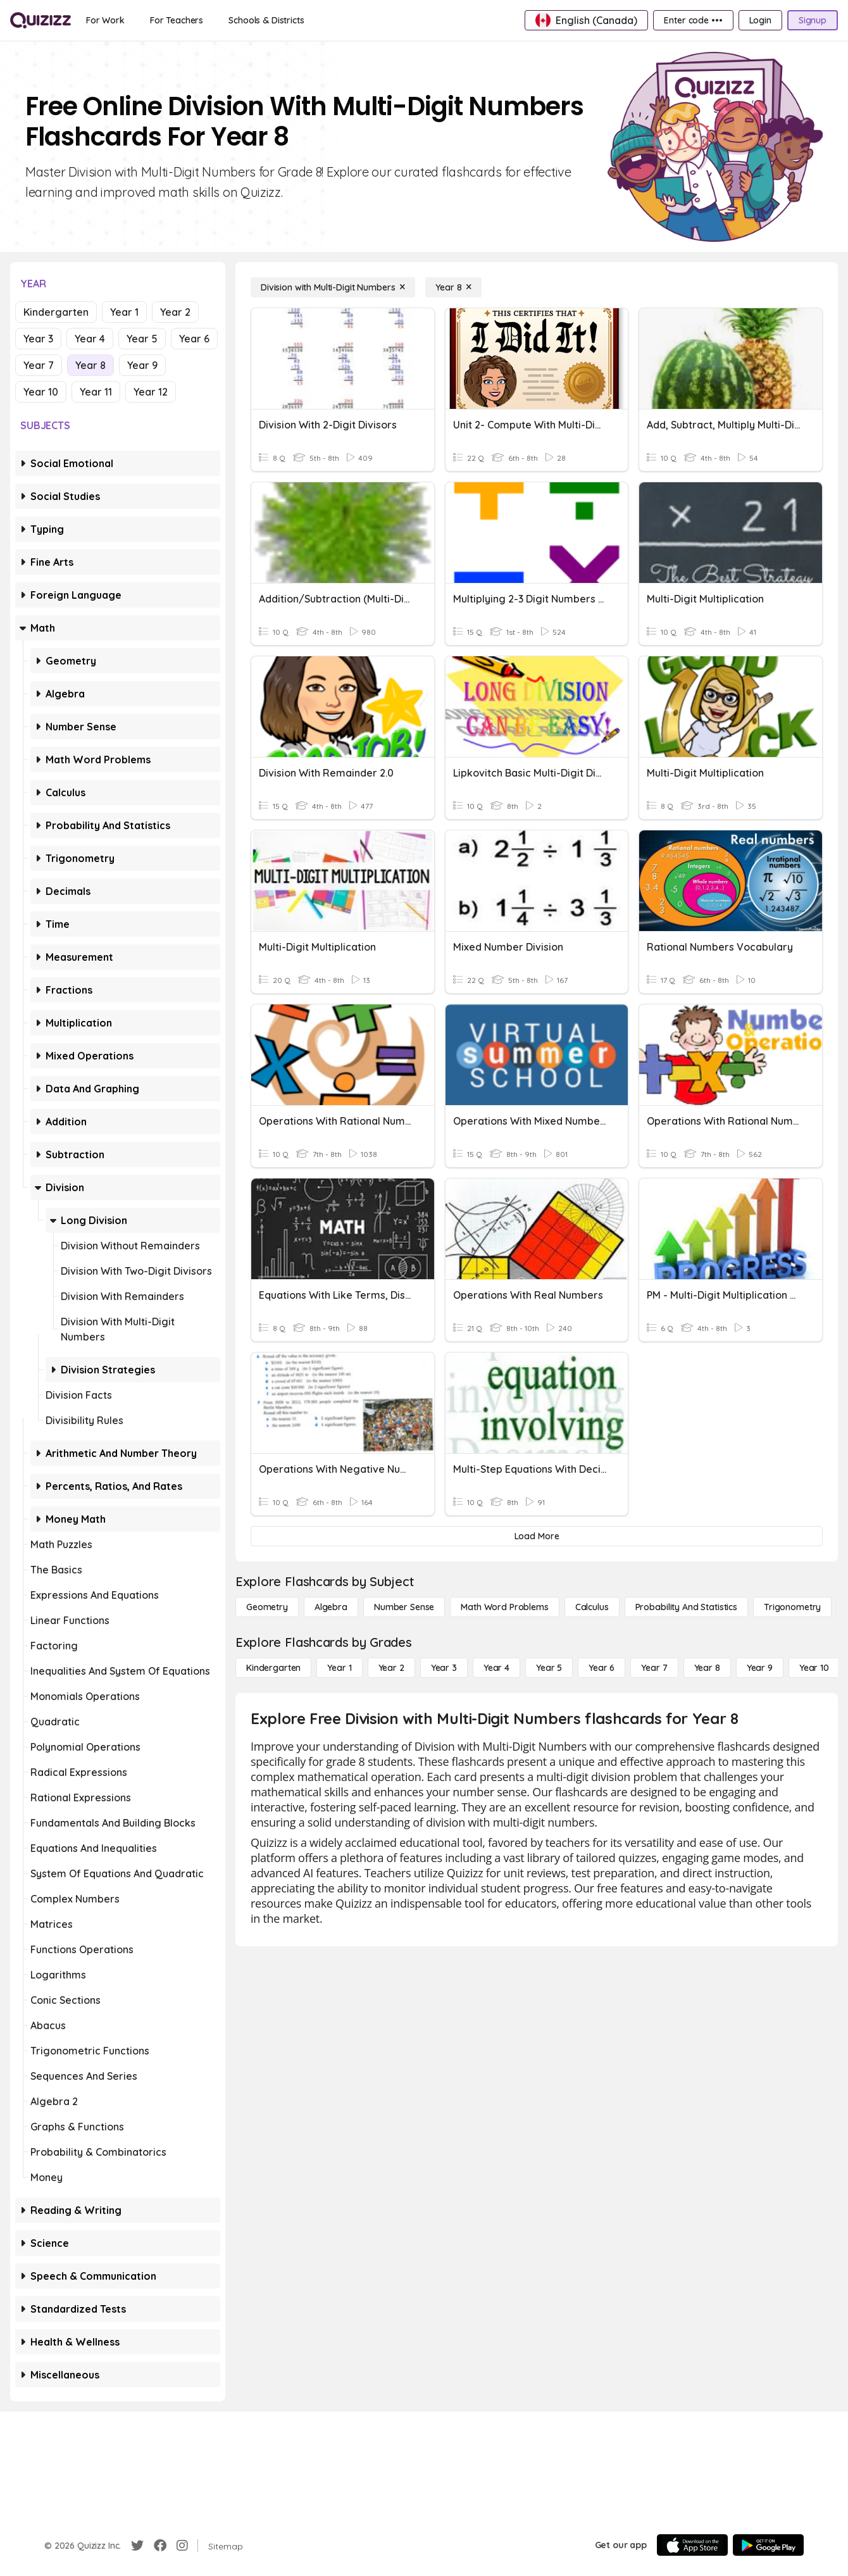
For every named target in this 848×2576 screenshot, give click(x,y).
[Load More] (537, 1536)
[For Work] (105, 20)
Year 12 (151, 391)
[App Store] (692, 2545)
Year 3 (38, 338)
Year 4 (90, 338)
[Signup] (812, 20)
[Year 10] (814, 1668)
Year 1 (124, 312)
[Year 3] (444, 1668)
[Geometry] (267, 1607)
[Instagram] (182, 2545)
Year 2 (175, 312)
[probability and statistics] (686, 1607)
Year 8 (90, 365)
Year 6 (194, 338)
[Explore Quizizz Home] (40, 20)
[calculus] (592, 1607)
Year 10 (40, 391)
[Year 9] (759, 1668)
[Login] (760, 20)
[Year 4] (496, 1668)
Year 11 (96, 391)
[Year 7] (654, 1668)
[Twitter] (137, 2545)
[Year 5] (549, 1668)
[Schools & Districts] (266, 20)
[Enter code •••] (693, 20)
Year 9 (142, 365)
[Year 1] (339, 1668)
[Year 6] (601, 1668)
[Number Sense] (404, 1607)
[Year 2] (391, 1668)
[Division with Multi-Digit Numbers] (333, 287)
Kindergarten (56, 312)
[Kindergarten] (273, 1668)
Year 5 (142, 338)
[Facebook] (160, 2545)
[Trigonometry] (792, 1607)
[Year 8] (453, 287)
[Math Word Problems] (504, 1607)
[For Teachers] (176, 20)
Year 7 (38, 365)
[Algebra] (331, 1607)
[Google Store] (768, 2545)
